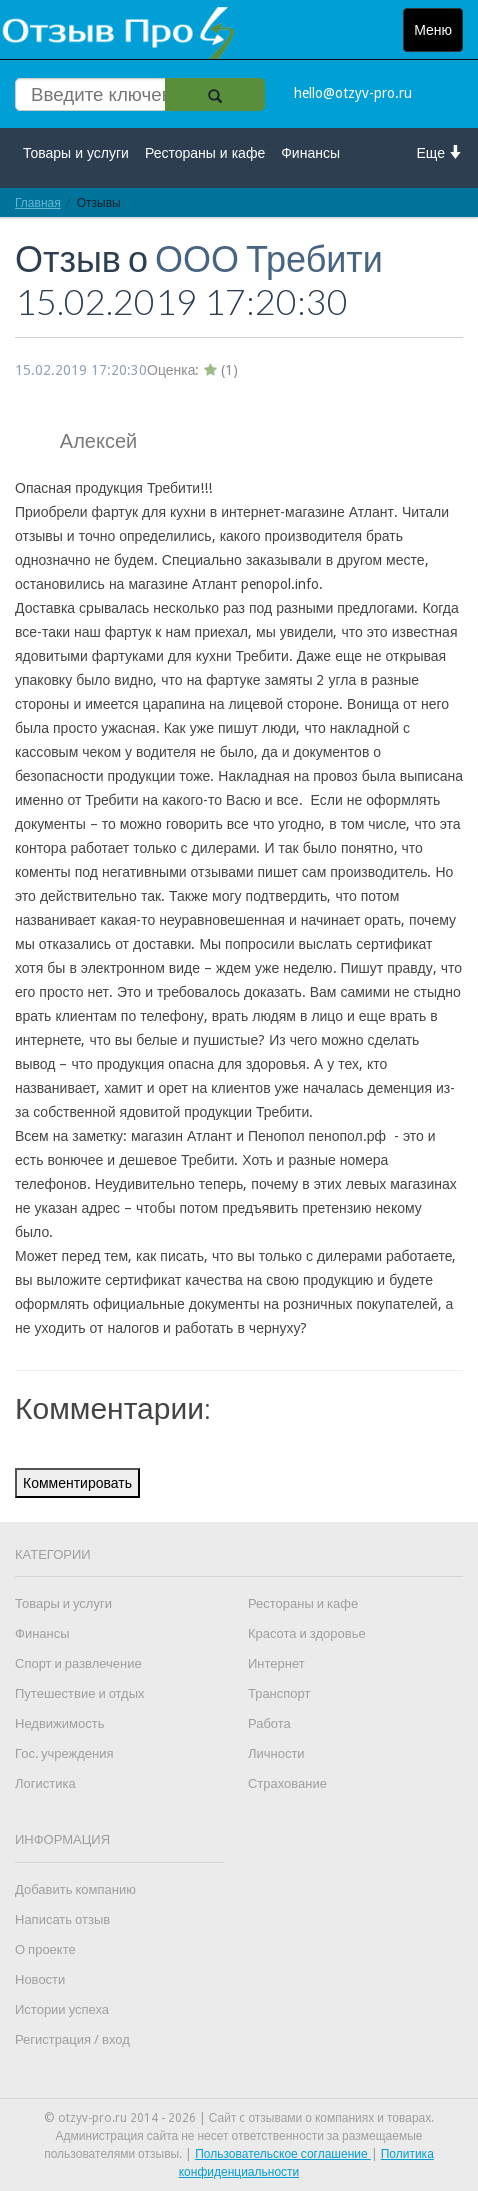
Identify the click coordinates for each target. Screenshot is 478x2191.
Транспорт (279, 1693)
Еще (440, 152)
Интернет (276, 1663)
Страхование (287, 1783)
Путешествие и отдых (80, 1693)
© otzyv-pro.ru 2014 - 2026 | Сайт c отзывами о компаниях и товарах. (239, 2118)
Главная (38, 202)
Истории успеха (62, 2009)
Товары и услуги (76, 153)
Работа (269, 1723)
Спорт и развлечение (78, 1663)
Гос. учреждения (64, 1753)
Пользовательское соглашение (283, 2154)
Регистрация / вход (72, 2039)
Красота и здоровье (307, 1633)
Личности (276, 1753)
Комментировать (77, 1483)
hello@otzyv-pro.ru (353, 93)
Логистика (45, 1783)
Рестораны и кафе (205, 153)
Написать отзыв (62, 1919)
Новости (40, 1979)
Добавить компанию (75, 1889)
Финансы (310, 153)
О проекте (45, 1949)
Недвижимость (59, 1723)
